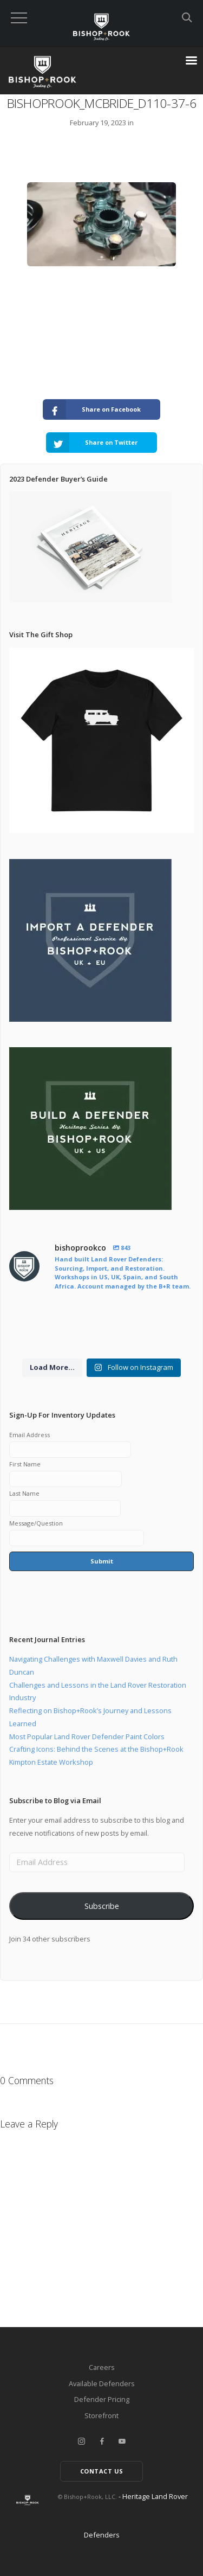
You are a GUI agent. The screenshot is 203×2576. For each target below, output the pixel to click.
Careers (102, 2367)
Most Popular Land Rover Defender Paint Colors (87, 1736)
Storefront (101, 2415)
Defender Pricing (101, 2399)
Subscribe (101, 1906)
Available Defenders (102, 2383)
